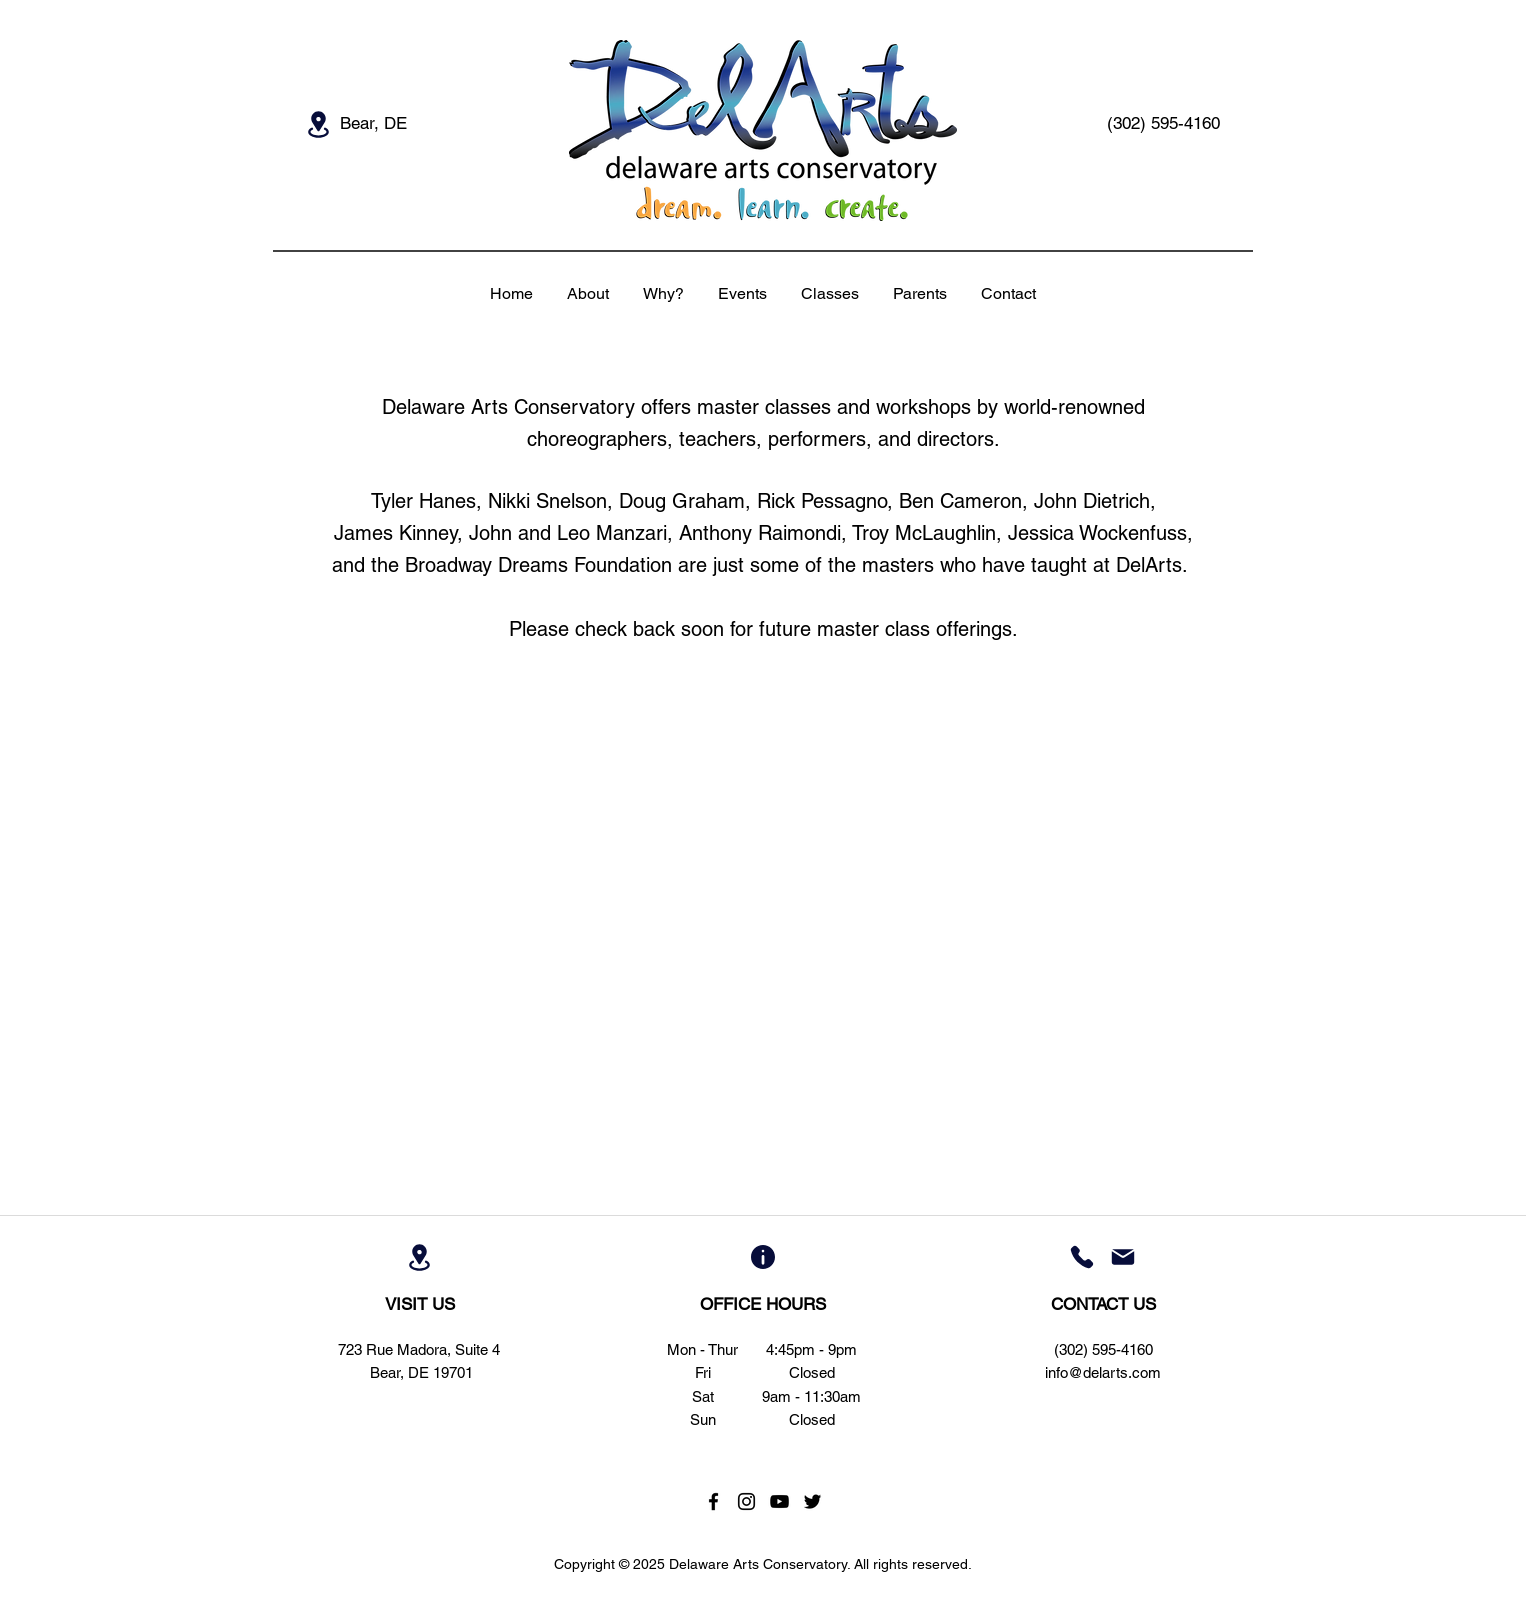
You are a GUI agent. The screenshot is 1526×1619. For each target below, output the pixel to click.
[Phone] (1082, 1257)
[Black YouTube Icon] (779, 1501)
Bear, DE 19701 (421, 1372)
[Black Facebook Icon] (713, 1501)
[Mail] (1123, 1257)
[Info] (762, 1257)
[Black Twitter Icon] (812, 1501)
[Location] (318, 124)
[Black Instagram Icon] (746, 1501)
